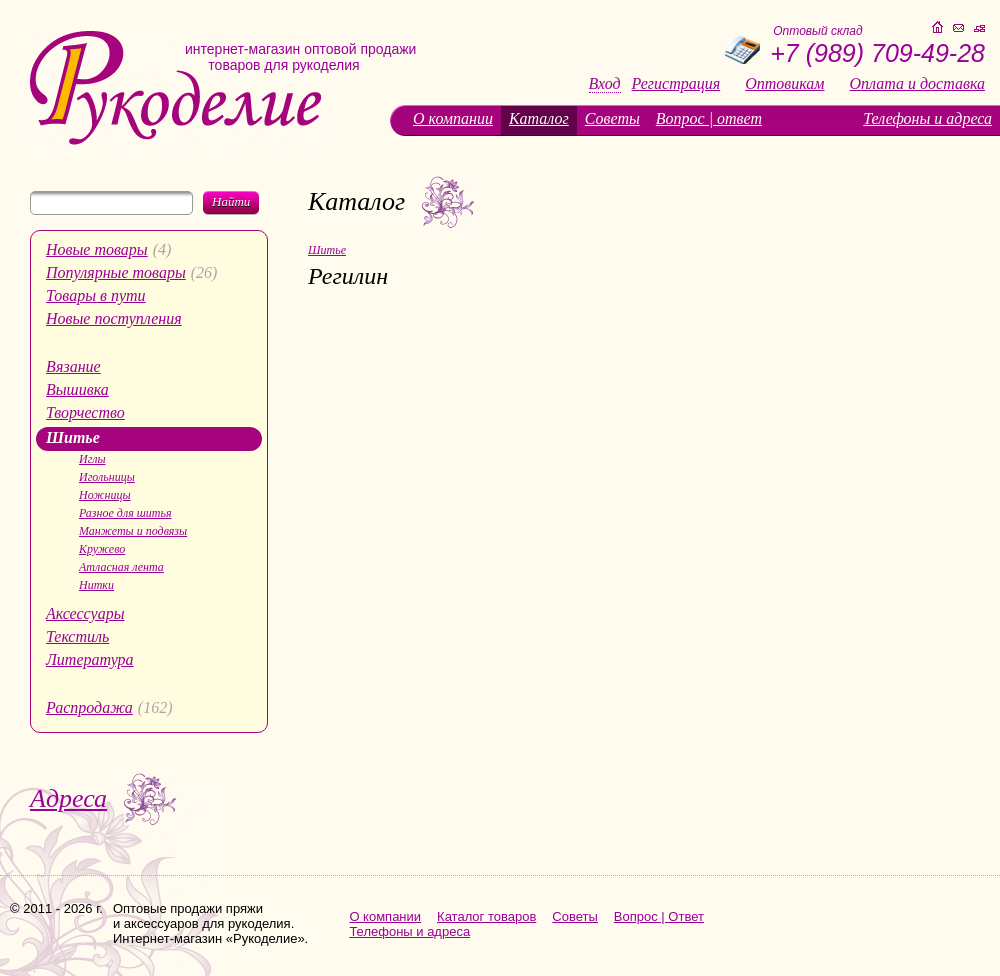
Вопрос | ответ (709, 118)
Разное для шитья (125, 513)
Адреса (68, 798)
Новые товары (97, 249)
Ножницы (105, 495)
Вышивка (77, 389)
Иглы (92, 459)
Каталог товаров (486, 916)
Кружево (102, 549)
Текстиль (77, 636)
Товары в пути (96, 295)
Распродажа (89, 707)
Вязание (73, 366)
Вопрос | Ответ (659, 916)
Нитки (96, 585)
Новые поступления (114, 318)
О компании (453, 118)
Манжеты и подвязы (133, 531)
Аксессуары (85, 613)
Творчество (85, 412)
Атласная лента (121, 567)
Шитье (73, 437)
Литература (90, 659)
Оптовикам (784, 84)
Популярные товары (116, 272)
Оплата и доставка (917, 84)
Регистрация (676, 84)
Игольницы (107, 477)
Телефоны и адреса (927, 118)
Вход (605, 84)
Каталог (539, 118)
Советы (612, 118)
